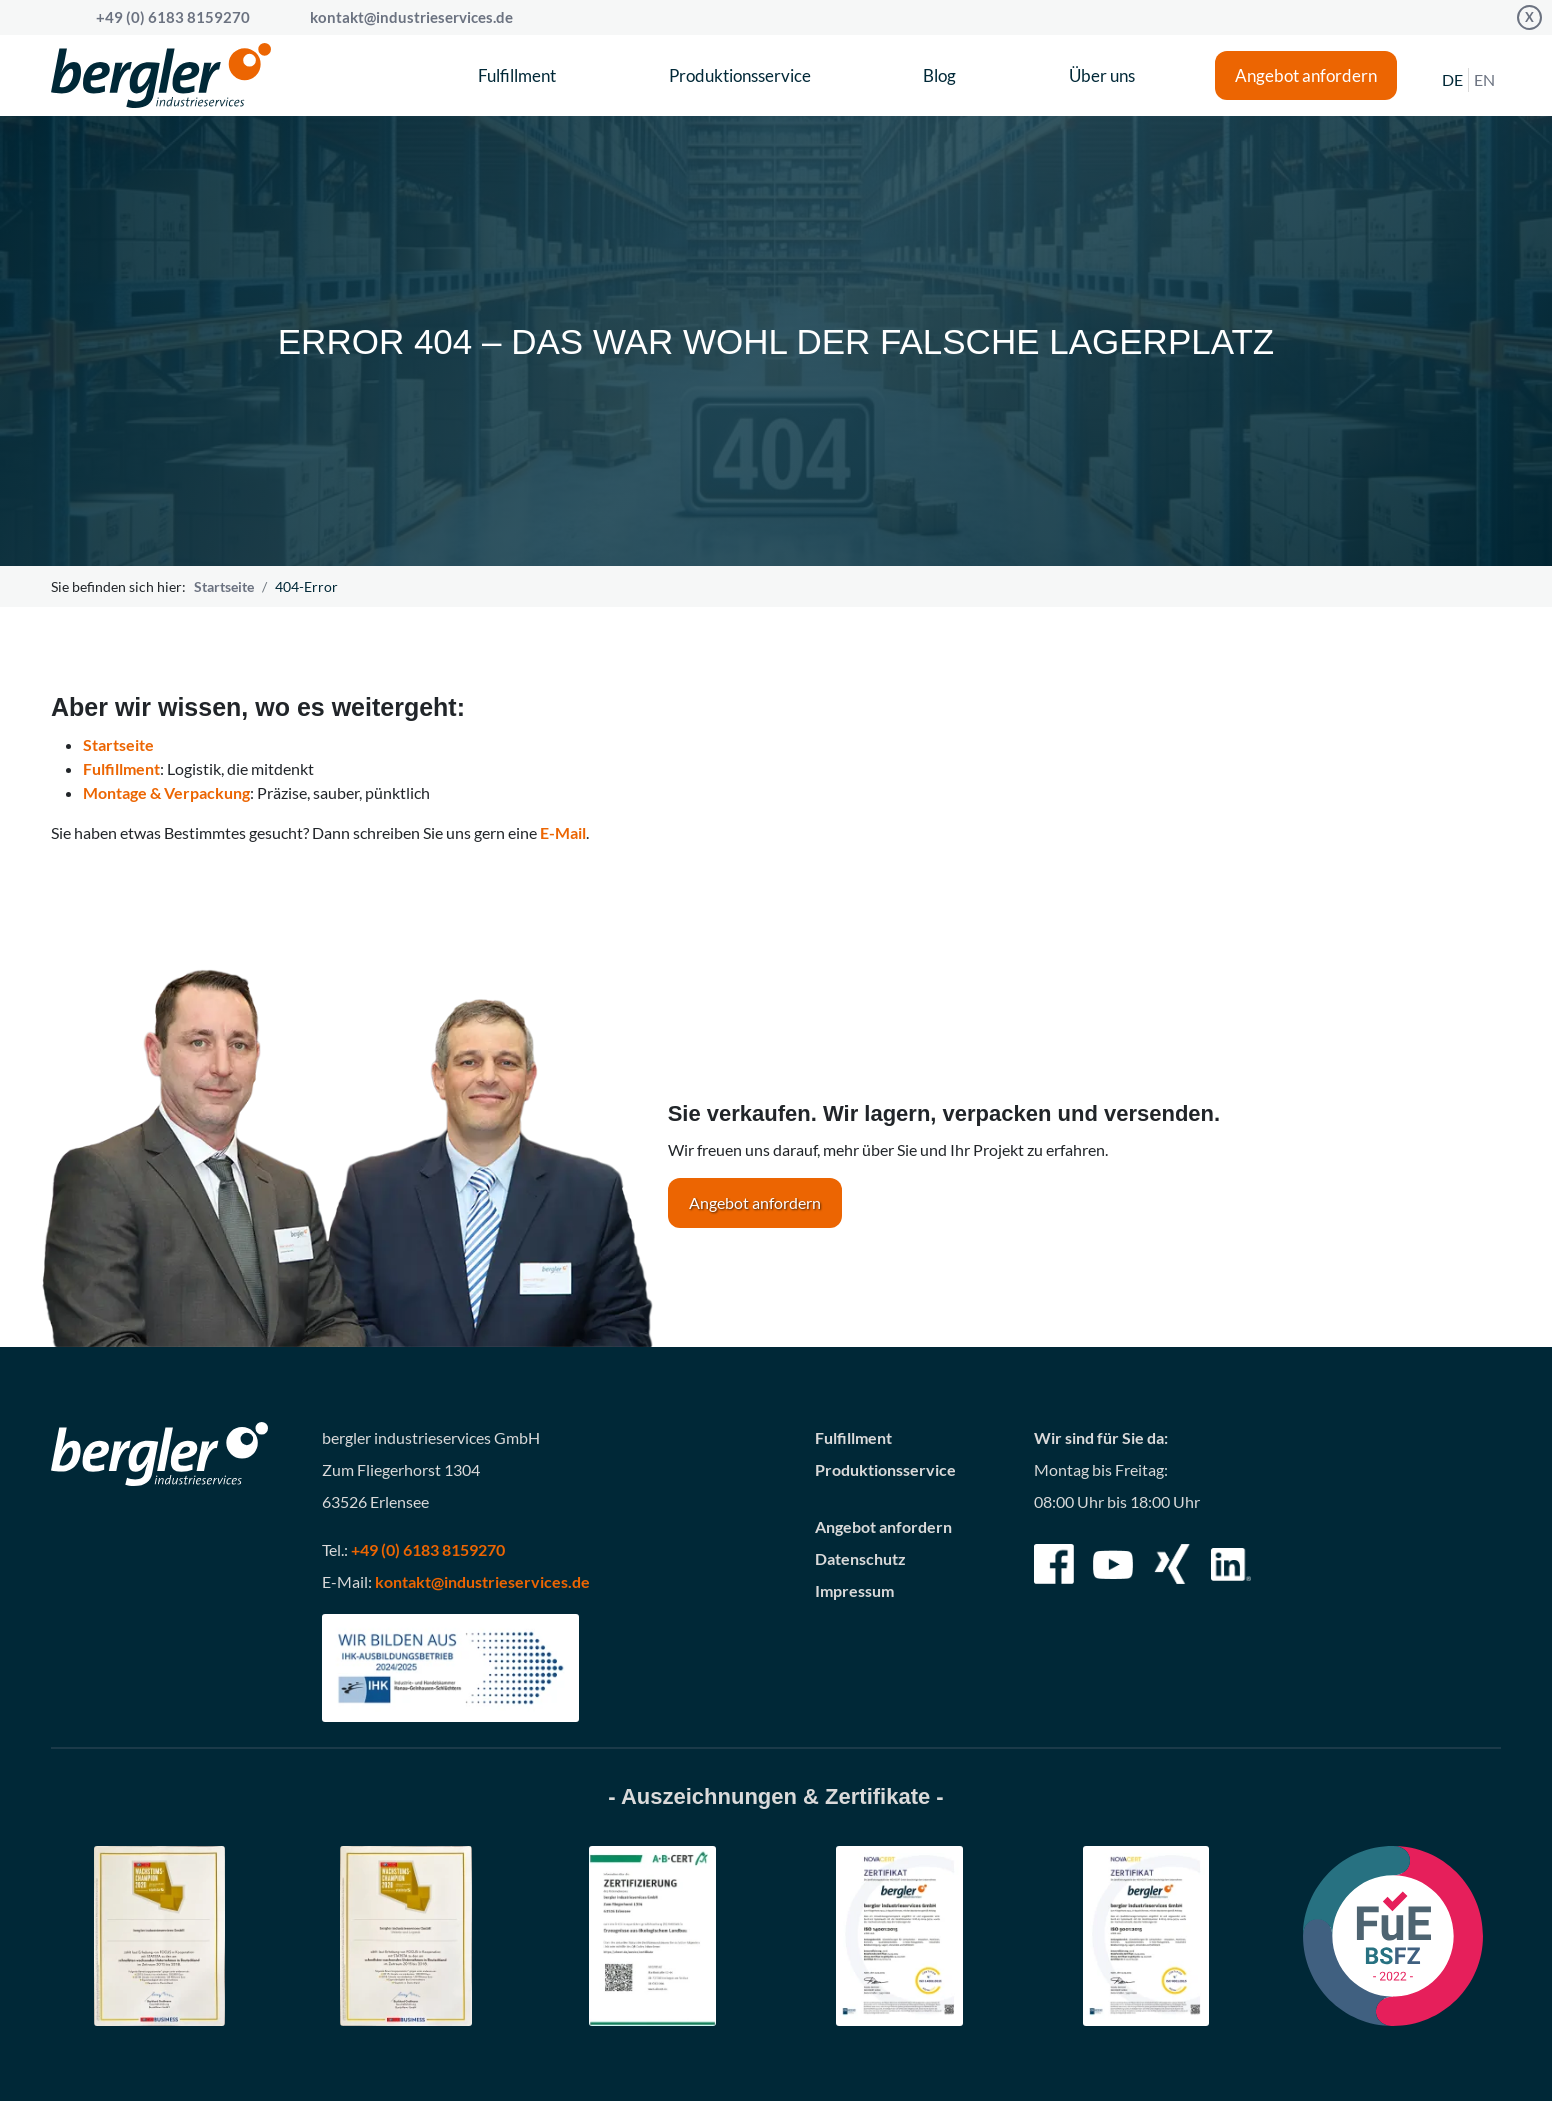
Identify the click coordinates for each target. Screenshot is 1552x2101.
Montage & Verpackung (166, 792)
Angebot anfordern (1306, 75)
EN (1484, 79)
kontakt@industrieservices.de (411, 17)
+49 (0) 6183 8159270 (428, 1549)
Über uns (1102, 75)
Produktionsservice (740, 75)
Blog (939, 75)
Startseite (224, 586)
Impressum (854, 1590)
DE (1452, 79)
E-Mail (563, 832)
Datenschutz (860, 1558)
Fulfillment (517, 75)
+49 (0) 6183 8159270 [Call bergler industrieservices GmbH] (173, 17)
